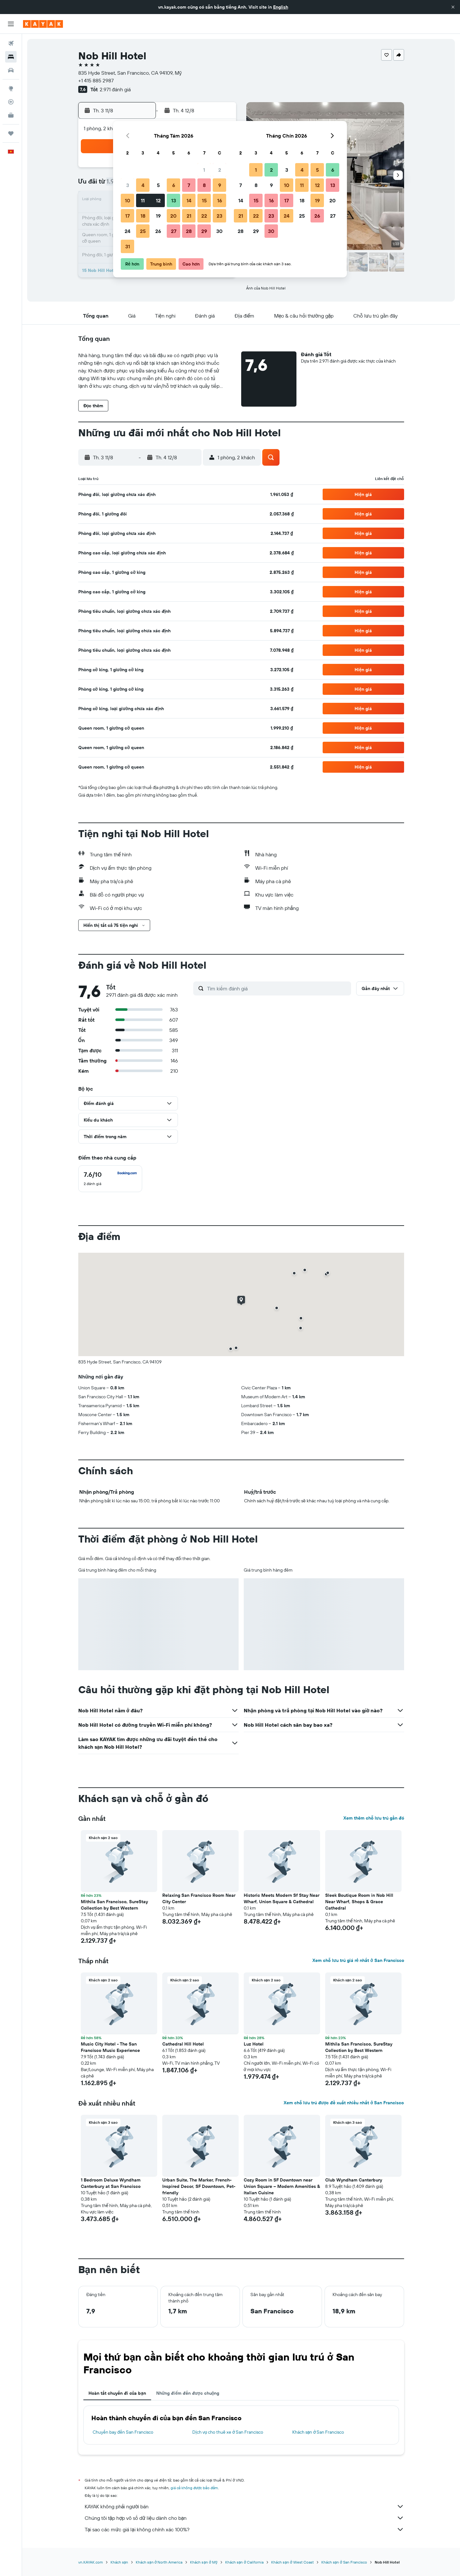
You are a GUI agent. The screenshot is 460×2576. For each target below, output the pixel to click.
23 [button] (219, 216)
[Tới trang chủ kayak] (43, 24)
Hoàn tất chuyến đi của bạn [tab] (117, 2393)
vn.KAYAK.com (90, 2562)
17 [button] (127, 216)
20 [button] (173, 216)
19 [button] (158, 216)
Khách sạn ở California (244, 2562)
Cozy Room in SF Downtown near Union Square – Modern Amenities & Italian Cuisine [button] (282, 2186)
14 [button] (189, 200)
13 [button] (173, 200)
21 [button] (189, 216)
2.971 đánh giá (115, 89)
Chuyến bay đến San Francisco (123, 2432)
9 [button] (219, 185)
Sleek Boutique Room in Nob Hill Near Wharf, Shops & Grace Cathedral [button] (359, 1901)
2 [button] (219, 170)
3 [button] (127, 185)
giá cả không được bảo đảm (194, 2487)
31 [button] (127, 246)
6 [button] (173, 185)
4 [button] (143, 185)
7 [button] (189, 185)
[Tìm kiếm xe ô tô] (11, 70)
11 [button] (143, 200)
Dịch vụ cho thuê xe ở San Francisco (227, 2432)
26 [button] (158, 231)
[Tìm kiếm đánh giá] (277, 988)
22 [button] (204, 216)
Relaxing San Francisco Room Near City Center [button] (198, 1898)
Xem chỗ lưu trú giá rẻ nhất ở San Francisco (358, 1960)
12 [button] (158, 200)
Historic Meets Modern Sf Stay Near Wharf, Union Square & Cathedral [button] (281, 1898)
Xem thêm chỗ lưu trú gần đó (373, 1818)
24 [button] (127, 231)
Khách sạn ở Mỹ (203, 2562)
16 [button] (219, 200)
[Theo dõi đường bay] (11, 101)
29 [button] (204, 231)
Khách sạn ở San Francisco (318, 2432)
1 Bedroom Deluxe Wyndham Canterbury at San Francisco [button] (111, 2183)
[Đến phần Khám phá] (11, 88)
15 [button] (204, 200)
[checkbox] (110, 1178)
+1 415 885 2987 (96, 80)
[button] (453, 7)
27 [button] (173, 231)
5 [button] (158, 185)
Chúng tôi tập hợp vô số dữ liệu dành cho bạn (244, 2518)
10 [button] (127, 200)
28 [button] (189, 231)
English (280, 7)
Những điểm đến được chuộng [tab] (187, 2393)
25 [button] (143, 231)
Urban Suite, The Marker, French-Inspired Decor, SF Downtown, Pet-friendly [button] (198, 2186)
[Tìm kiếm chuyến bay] (11, 43)
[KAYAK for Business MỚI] (11, 115)
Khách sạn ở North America (159, 2562)
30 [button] (219, 231)
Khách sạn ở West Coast (292, 2562)
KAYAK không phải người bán (244, 2506)
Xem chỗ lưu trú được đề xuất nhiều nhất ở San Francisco (344, 2103)
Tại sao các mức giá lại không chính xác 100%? (244, 2529)
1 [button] (204, 170)
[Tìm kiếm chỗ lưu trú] (11, 56)
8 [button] (204, 185)
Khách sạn (119, 2562)
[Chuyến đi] (11, 133)
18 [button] (143, 216)
